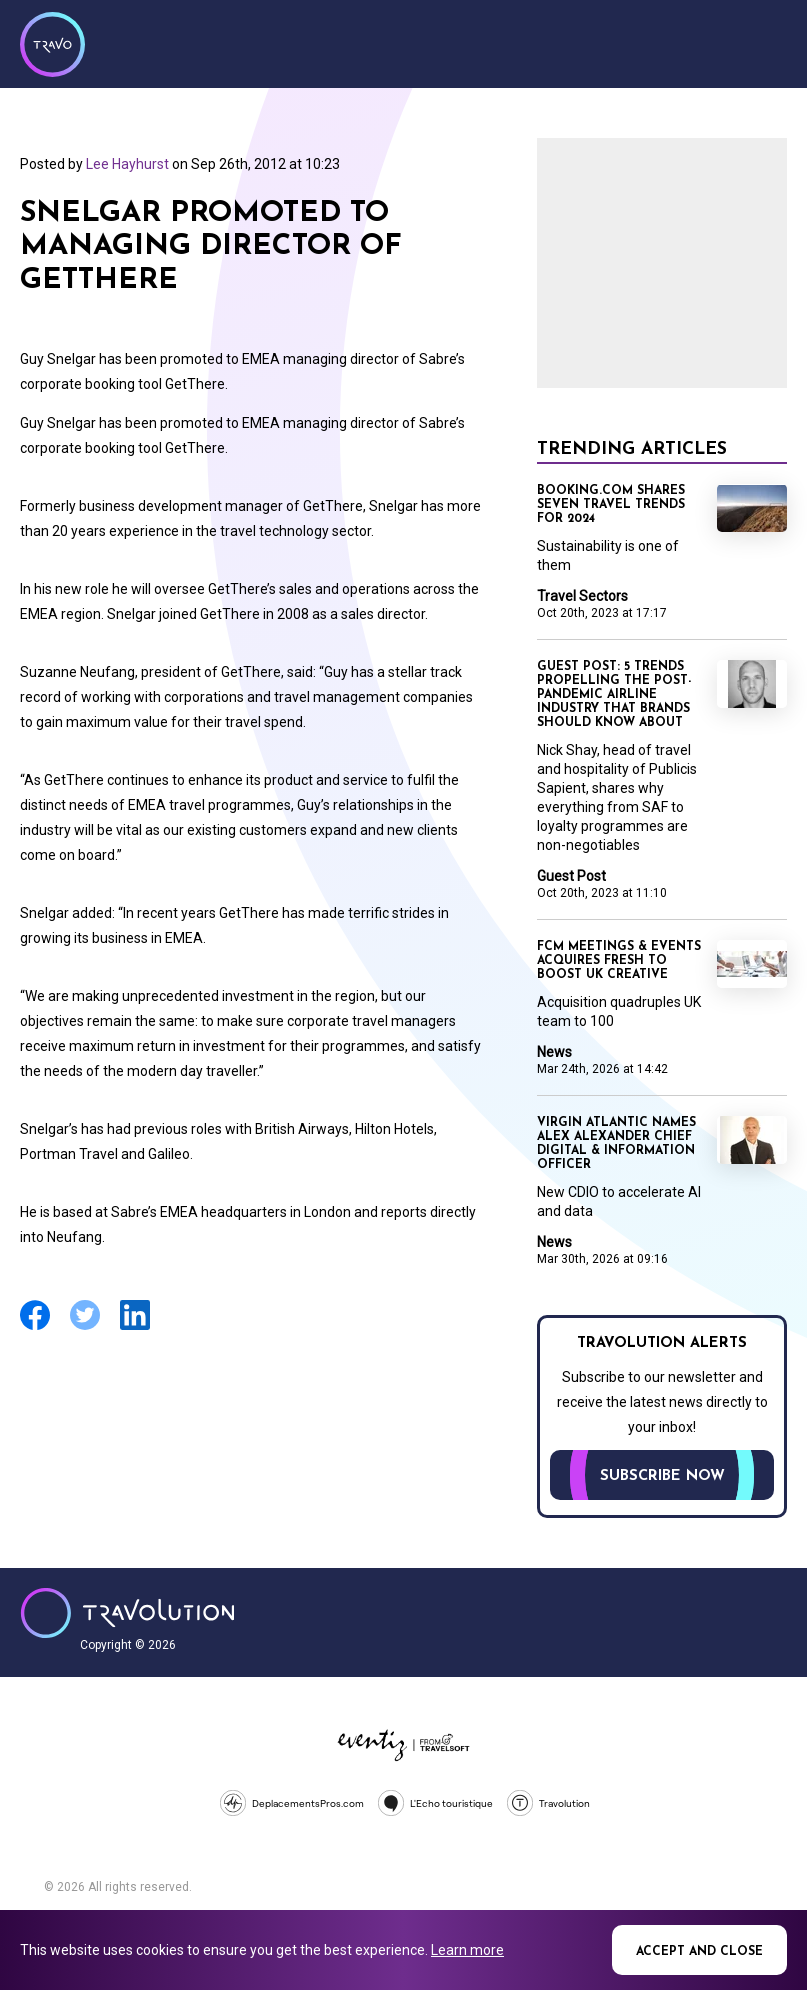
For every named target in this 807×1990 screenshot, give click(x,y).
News (554, 1052)
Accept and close (699, 1952)
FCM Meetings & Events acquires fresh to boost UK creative (619, 961)
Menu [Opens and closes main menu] (767, 42)
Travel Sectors (582, 596)
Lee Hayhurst (127, 164)
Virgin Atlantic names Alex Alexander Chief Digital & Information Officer (616, 1144)
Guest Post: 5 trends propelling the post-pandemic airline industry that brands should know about (614, 695)
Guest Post (571, 876)
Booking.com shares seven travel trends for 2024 (611, 505)
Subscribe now (662, 1476)
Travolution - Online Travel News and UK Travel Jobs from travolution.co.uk (127, 1613)
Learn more (467, 1950)
